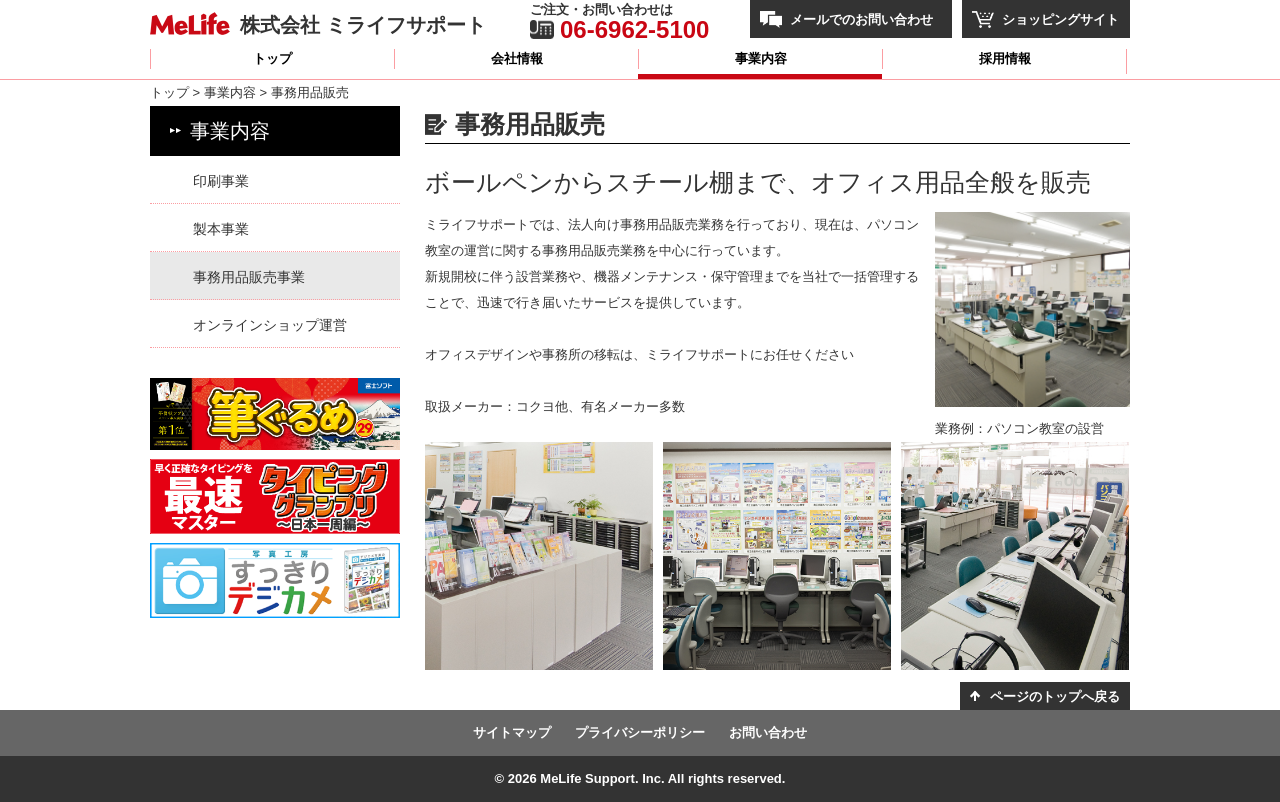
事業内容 (761, 58)
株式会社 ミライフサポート (363, 24)
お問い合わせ (768, 732)
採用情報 (1005, 58)
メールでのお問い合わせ (861, 19)
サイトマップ (512, 732)
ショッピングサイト (1060, 19)
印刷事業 (221, 181)
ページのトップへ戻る (1055, 696)
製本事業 (221, 229)
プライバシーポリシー (640, 732)
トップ (272, 58)
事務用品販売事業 (249, 277)
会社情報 (517, 58)
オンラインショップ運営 (270, 325)
